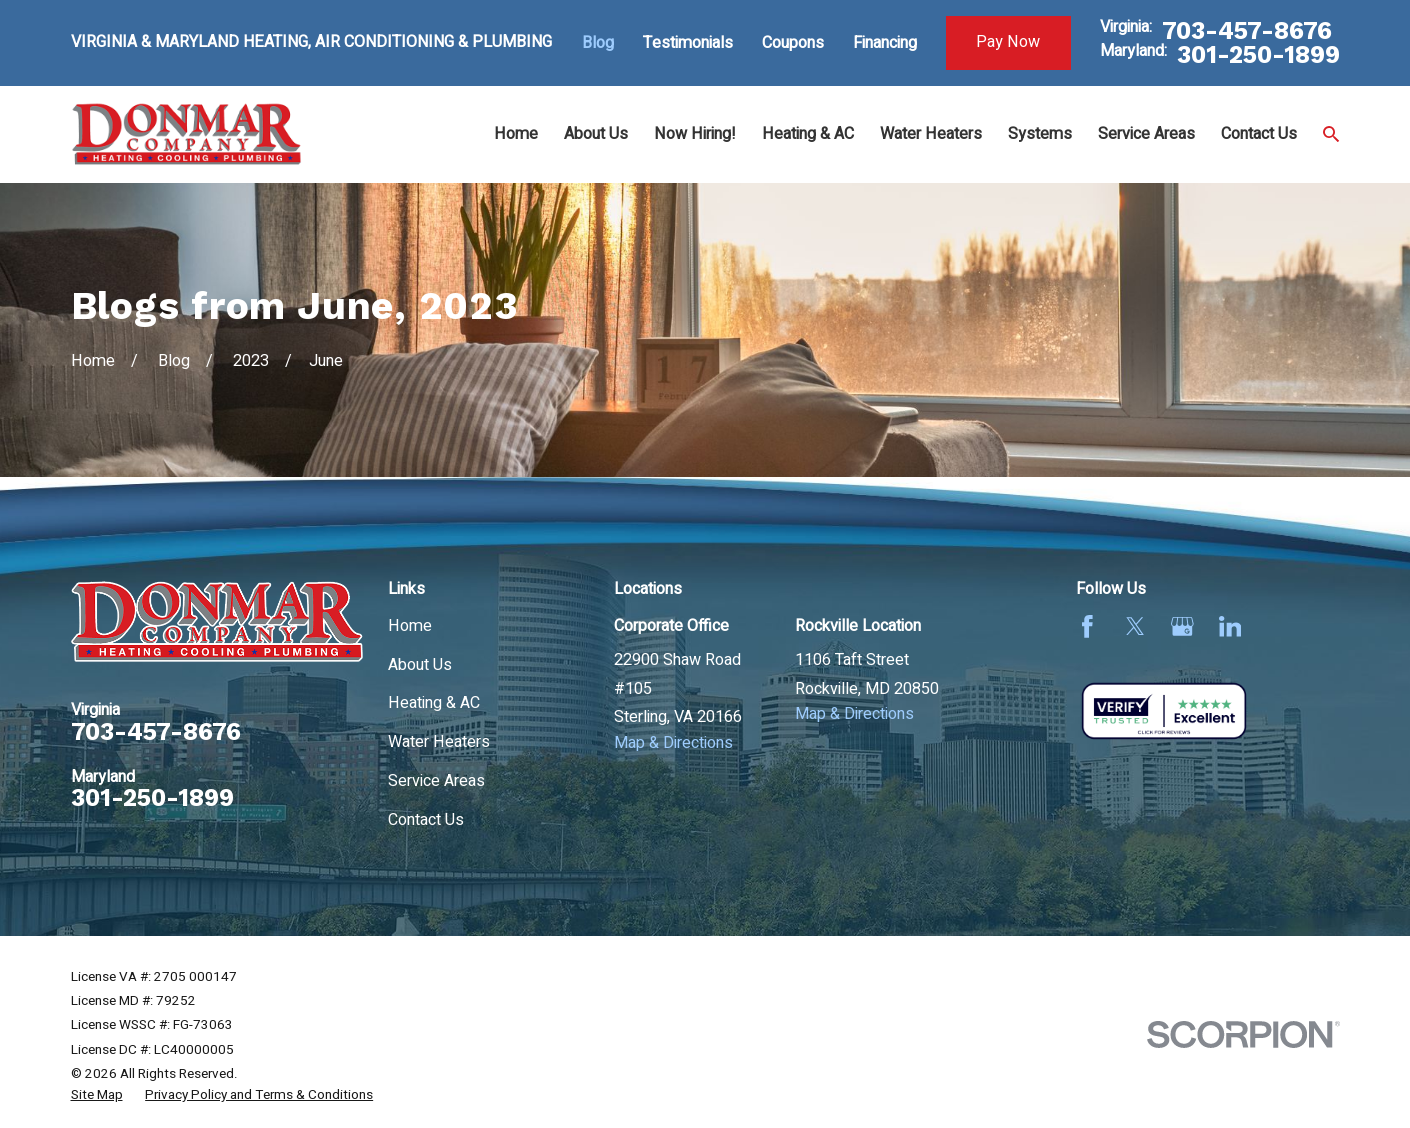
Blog (598, 43)
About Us (420, 665)
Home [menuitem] (516, 134)
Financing (885, 43)
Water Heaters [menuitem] (931, 134)
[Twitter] (1135, 626)
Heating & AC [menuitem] (808, 134)
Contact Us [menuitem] (1259, 134)
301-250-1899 (1258, 55)
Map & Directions (673, 743)
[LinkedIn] (1230, 626)
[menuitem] (97, 1095)
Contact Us (426, 820)
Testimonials (688, 43)
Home (410, 626)
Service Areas (436, 781)
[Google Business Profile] (1182, 626)
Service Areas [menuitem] (1146, 134)
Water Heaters (439, 742)
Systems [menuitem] (1040, 134)
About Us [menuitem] (596, 134)
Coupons (793, 43)
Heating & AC (434, 703)
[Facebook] (1087, 626)
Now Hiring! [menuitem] (695, 134)
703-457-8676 (1247, 31)
